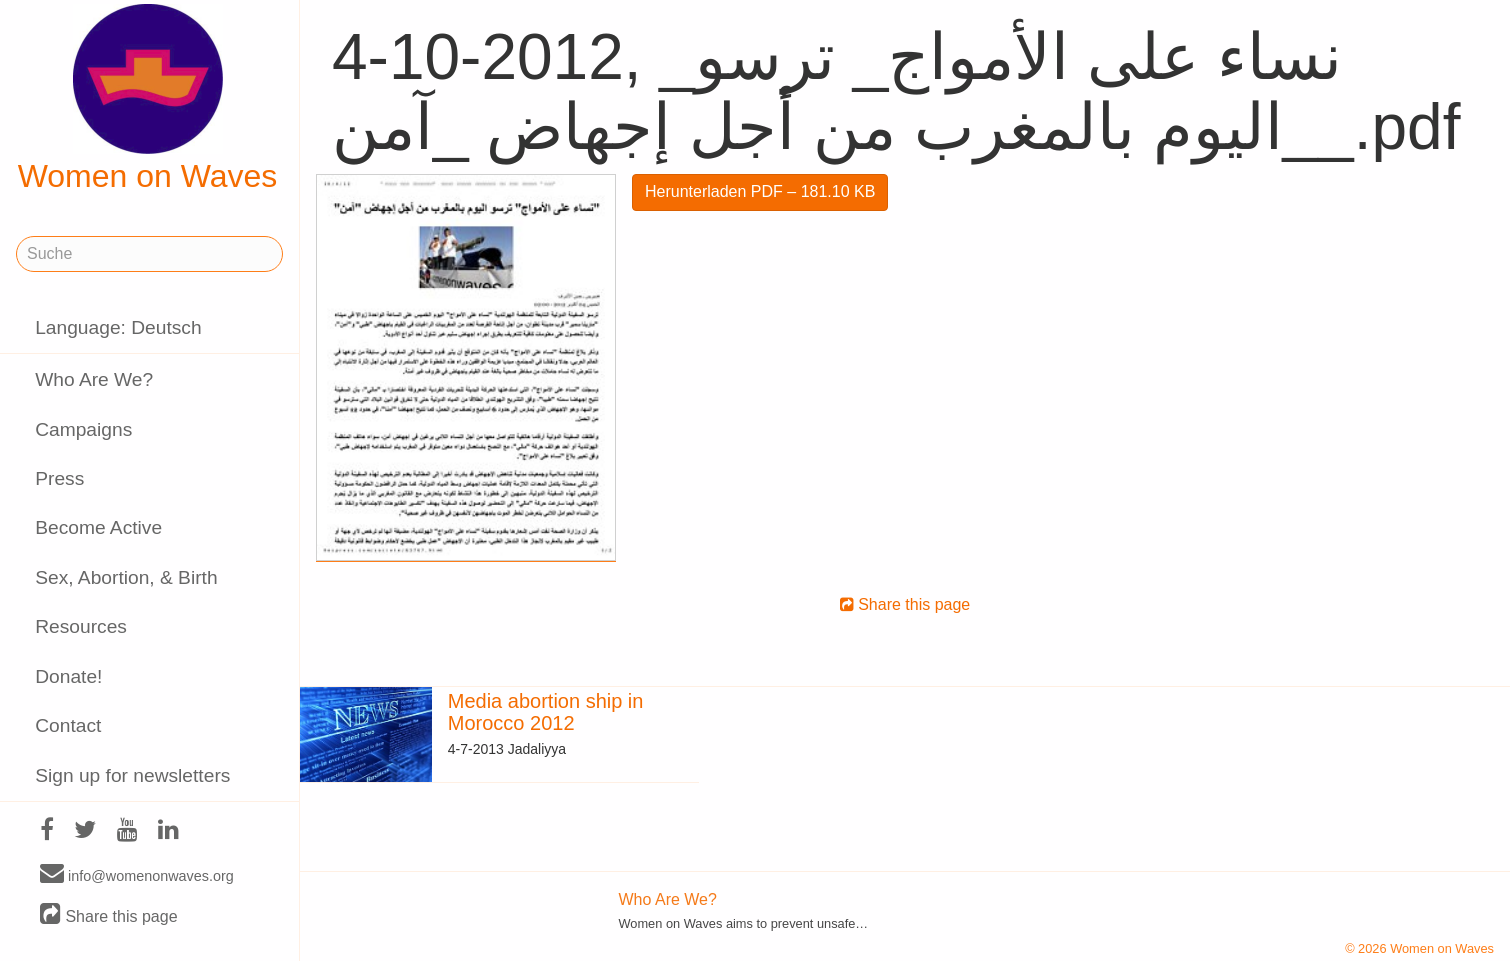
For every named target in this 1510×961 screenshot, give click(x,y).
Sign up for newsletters (132, 775)
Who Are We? (94, 379)
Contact (68, 725)
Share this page (109, 915)
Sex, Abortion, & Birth (126, 577)
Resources (81, 626)
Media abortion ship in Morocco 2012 (546, 712)
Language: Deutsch (118, 327)
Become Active (98, 527)
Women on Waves (148, 99)
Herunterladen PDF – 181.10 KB (760, 191)
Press (59, 478)
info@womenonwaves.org (137, 875)
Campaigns (83, 429)
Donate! (68, 676)
